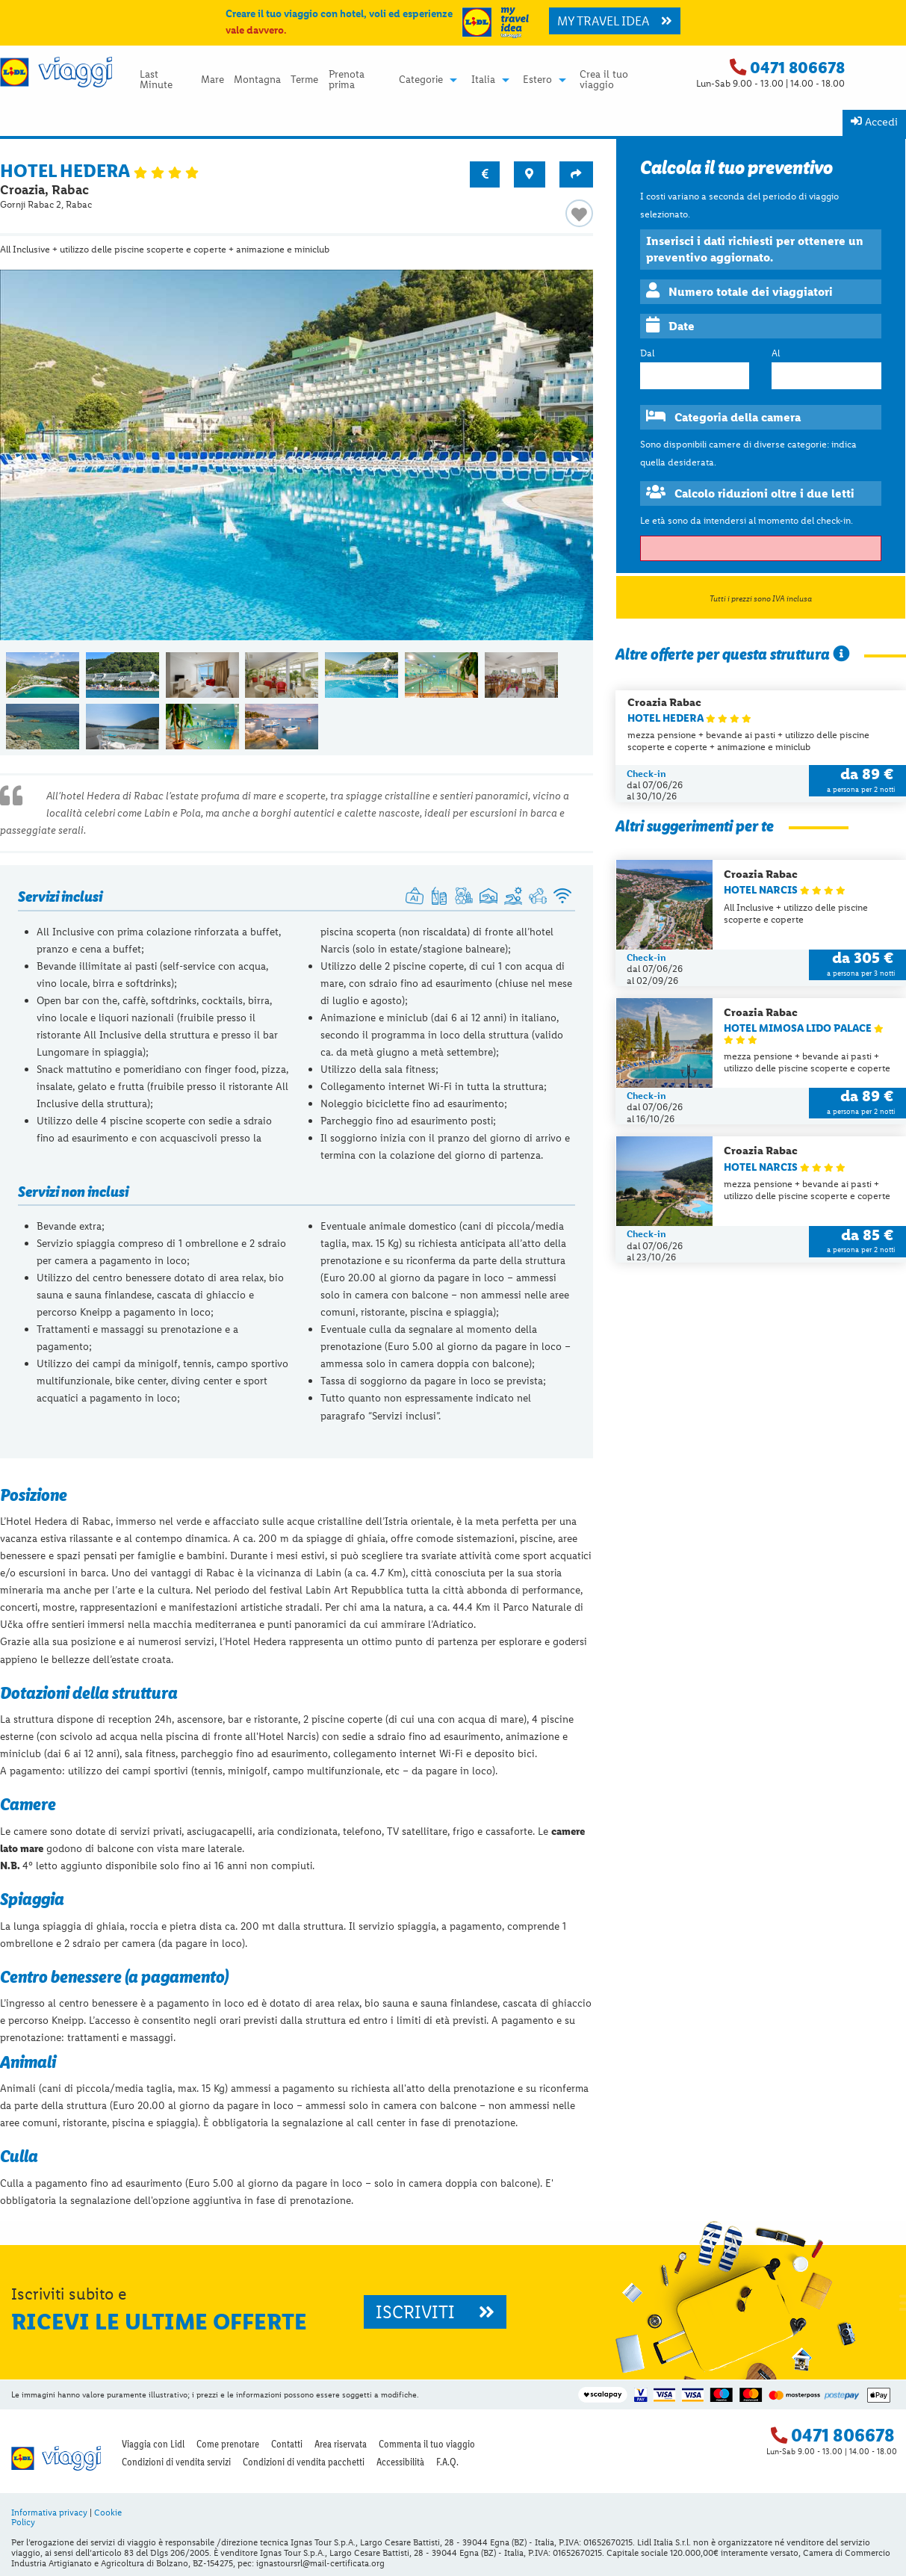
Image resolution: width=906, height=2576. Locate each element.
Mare (212, 80)
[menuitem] (165, 80)
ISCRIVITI (435, 2312)
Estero (537, 80)
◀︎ (24, 463)
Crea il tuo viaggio (604, 79)
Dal (647, 353)
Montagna (257, 80)
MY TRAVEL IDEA (614, 20)
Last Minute (156, 79)
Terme (304, 80)
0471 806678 (797, 68)
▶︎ (582, 463)
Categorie (421, 80)
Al (776, 353)
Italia (483, 80)
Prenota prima (346, 79)
